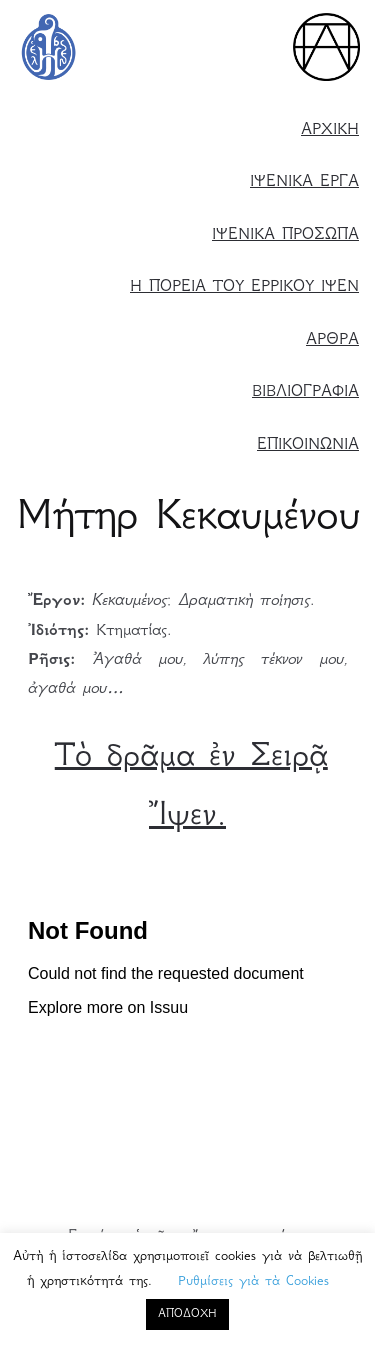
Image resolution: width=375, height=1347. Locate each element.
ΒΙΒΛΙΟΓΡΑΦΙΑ (305, 392)
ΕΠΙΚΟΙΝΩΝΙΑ (308, 445)
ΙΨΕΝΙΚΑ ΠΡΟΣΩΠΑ (285, 235)
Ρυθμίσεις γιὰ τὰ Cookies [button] (253, 1282)
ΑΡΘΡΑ (332, 340)
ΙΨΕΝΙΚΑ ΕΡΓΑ (304, 182)
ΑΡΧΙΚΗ (330, 130)
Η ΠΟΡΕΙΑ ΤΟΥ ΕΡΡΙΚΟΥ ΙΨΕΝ (244, 287)
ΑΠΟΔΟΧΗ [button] (187, 1314)
